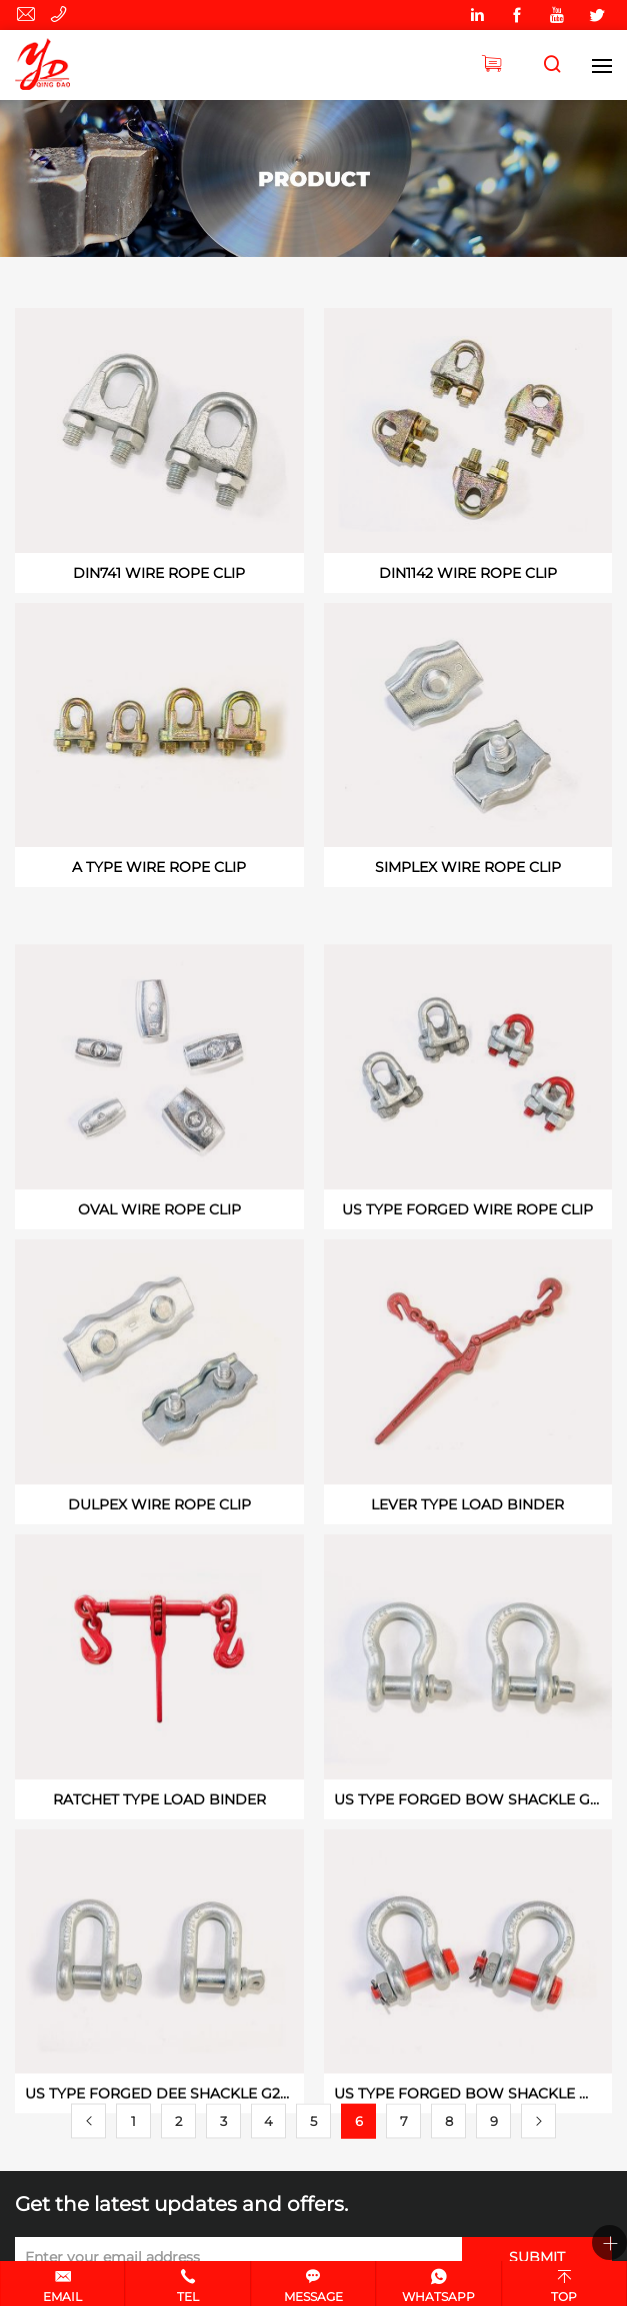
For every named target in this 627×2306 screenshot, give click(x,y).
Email (62, 2296)
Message (313, 2296)
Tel (188, 2296)
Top (564, 2296)
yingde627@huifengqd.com (29, 15)
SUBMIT (537, 2257)
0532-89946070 (62, 15)
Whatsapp (438, 2296)
